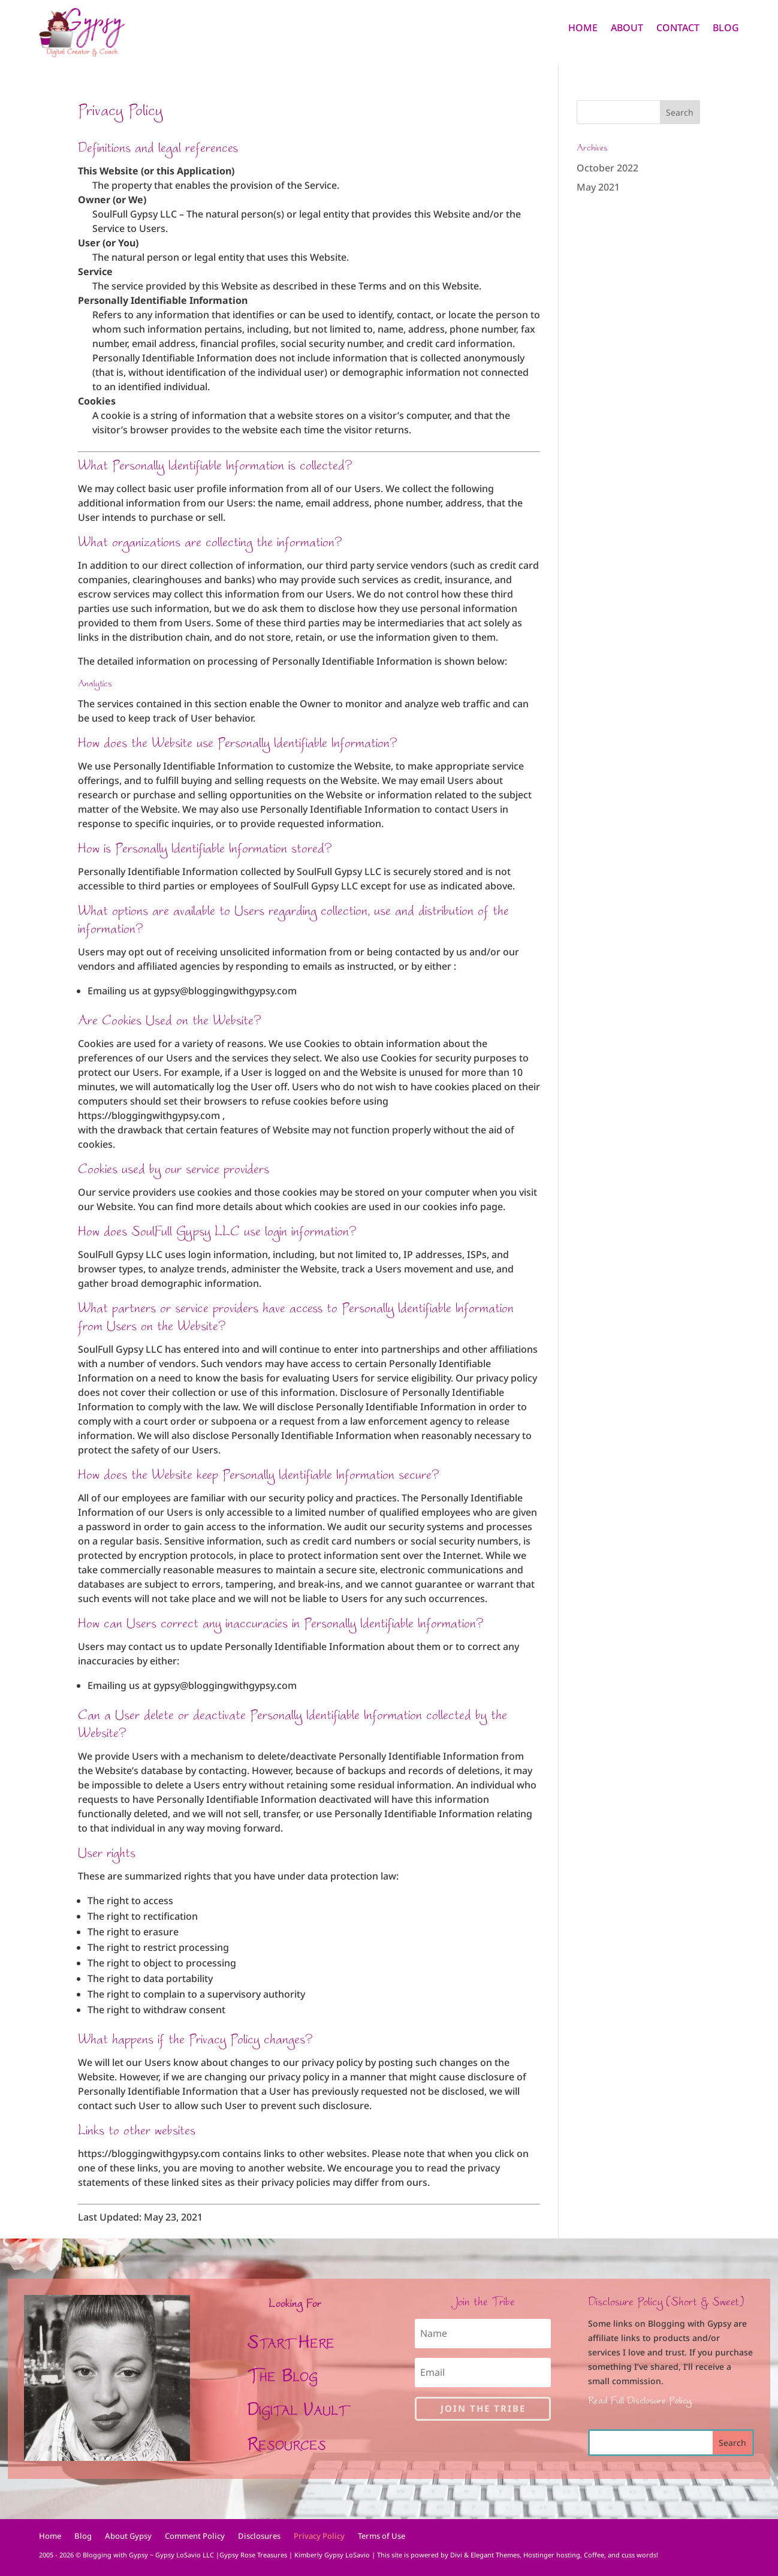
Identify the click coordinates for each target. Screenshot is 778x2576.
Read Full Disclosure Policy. (640, 2400)
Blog (726, 28)
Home (583, 28)
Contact (677, 28)
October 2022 (607, 167)
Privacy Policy (319, 2536)
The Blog (282, 2375)
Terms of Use (381, 2536)
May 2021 (598, 187)
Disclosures (259, 2536)
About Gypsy (128, 2536)
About (627, 28)
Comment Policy (195, 2536)
